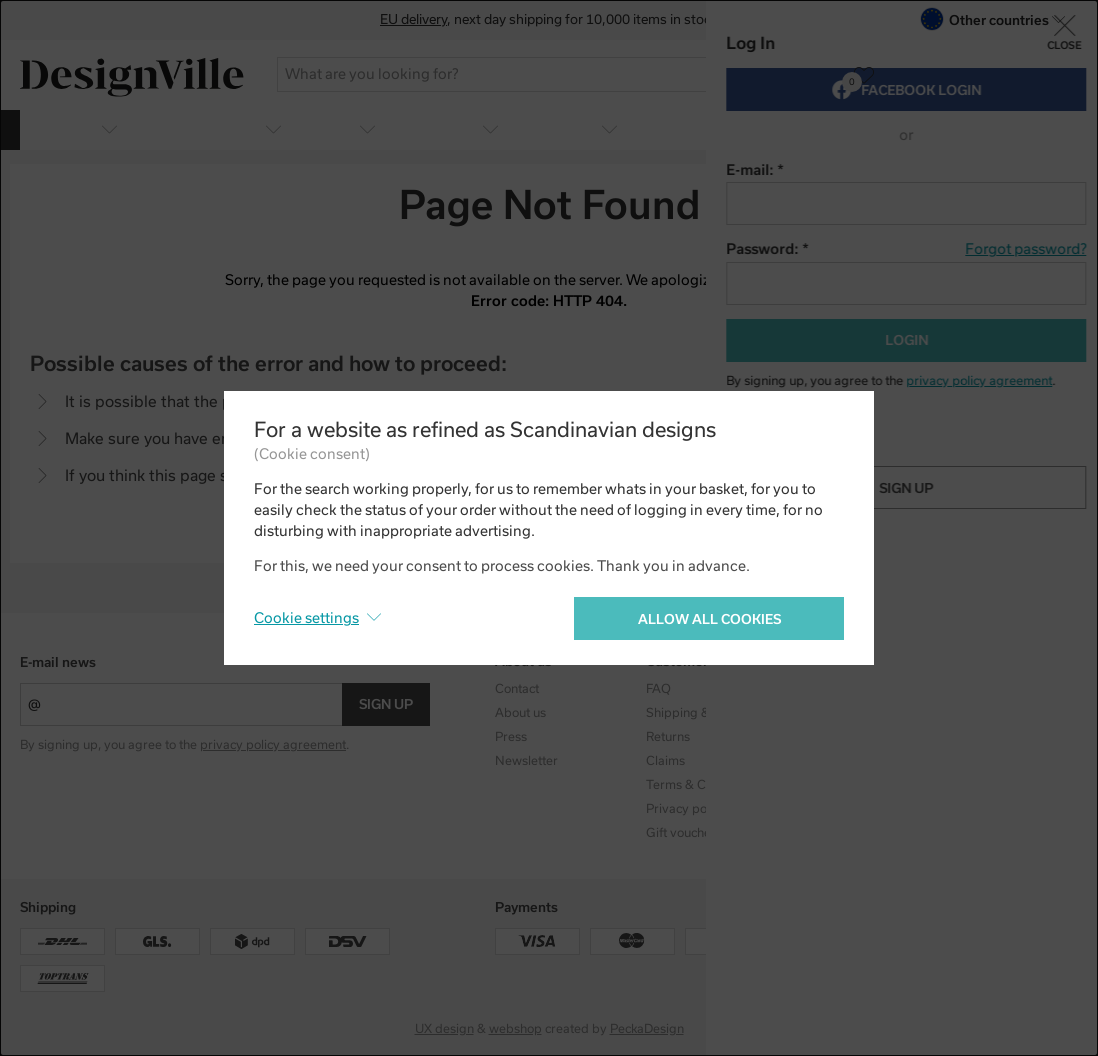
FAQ (658, 689)
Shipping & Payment (705, 713)
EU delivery (413, 19)
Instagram (976, 689)
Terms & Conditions (702, 785)
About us (520, 713)
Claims (665, 761)
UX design (444, 1029)
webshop (515, 1029)
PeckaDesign (647, 1029)
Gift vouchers (684, 833)
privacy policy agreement (273, 745)
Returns (668, 737)
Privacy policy (686, 809)
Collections (827, 689)
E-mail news (58, 662)
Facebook (974, 713)
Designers (825, 713)
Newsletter (526, 761)
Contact (517, 689)
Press (511, 737)
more (1049, 128)
